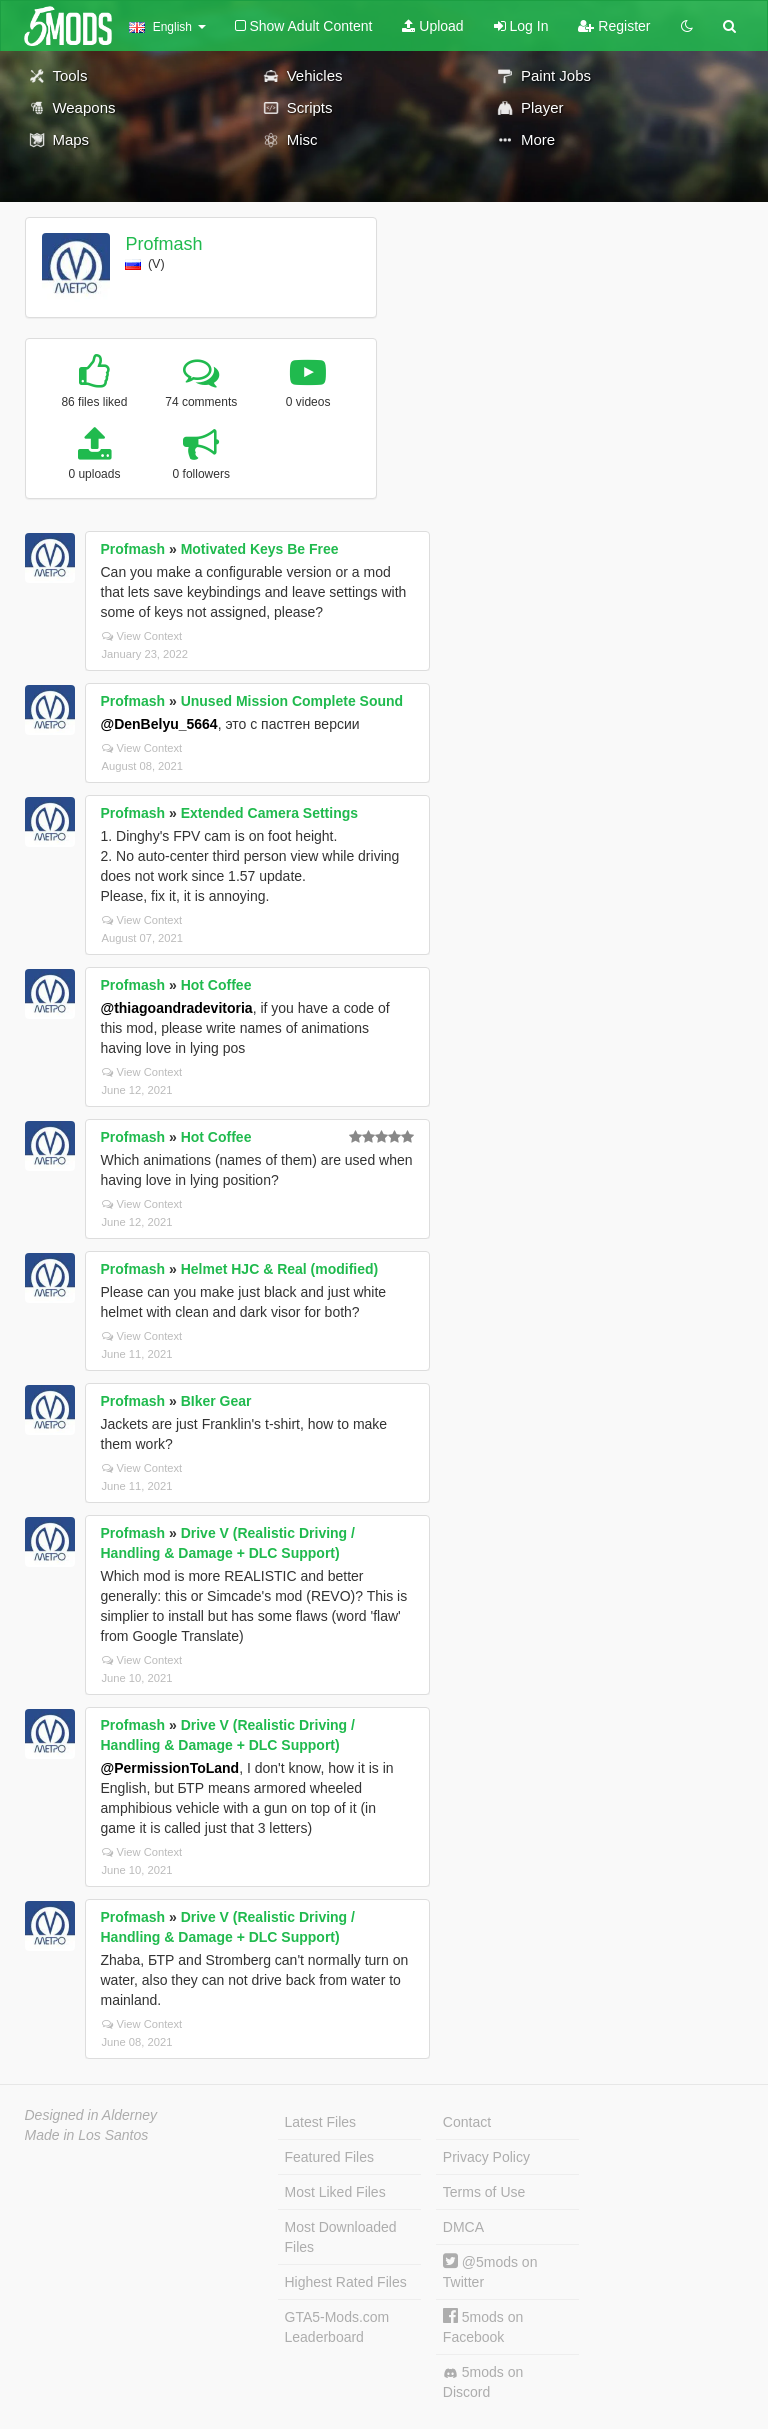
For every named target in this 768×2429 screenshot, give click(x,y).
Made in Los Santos (87, 2135)
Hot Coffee (216, 985)
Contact (467, 2122)
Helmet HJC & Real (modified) (280, 1269)
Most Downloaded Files (341, 2237)
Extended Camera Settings (269, 813)
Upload (432, 26)
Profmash (163, 244)
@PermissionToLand (170, 1768)
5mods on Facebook (483, 2326)
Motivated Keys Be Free (260, 549)
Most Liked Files (335, 2192)
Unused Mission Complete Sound (292, 701)
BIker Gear (216, 1401)
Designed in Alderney (91, 2115)
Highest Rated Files (346, 2282)
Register (614, 26)
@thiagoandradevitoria (177, 1008)
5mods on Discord (483, 2382)
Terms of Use (484, 2192)
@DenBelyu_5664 (159, 724)
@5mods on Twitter (490, 2271)
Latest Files (321, 2122)
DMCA (463, 2227)
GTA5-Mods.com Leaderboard (337, 2327)
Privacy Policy (486, 2157)
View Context (142, 636)
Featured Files (329, 2157)
